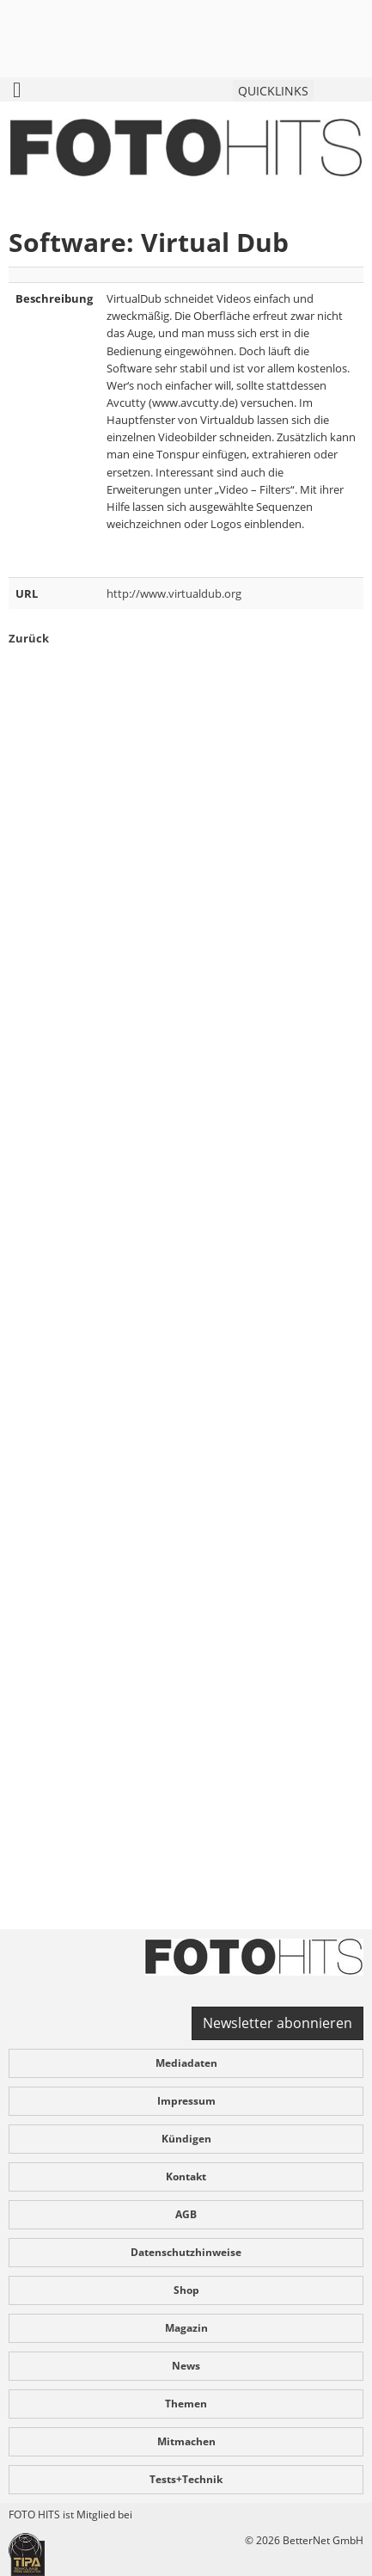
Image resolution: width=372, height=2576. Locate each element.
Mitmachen (186, 2441)
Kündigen (186, 2138)
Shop (186, 2290)
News (186, 2365)
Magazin (186, 2328)
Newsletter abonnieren (277, 2022)
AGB (186, 2214)
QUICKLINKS (273, 91)
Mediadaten (186, 2063)
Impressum (186, 2100)
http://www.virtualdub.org (174, 593)
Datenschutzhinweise (186, 2252)
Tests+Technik (186, 2479)
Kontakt (186, 2176)
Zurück (29, 638)
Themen (186, 2403)
